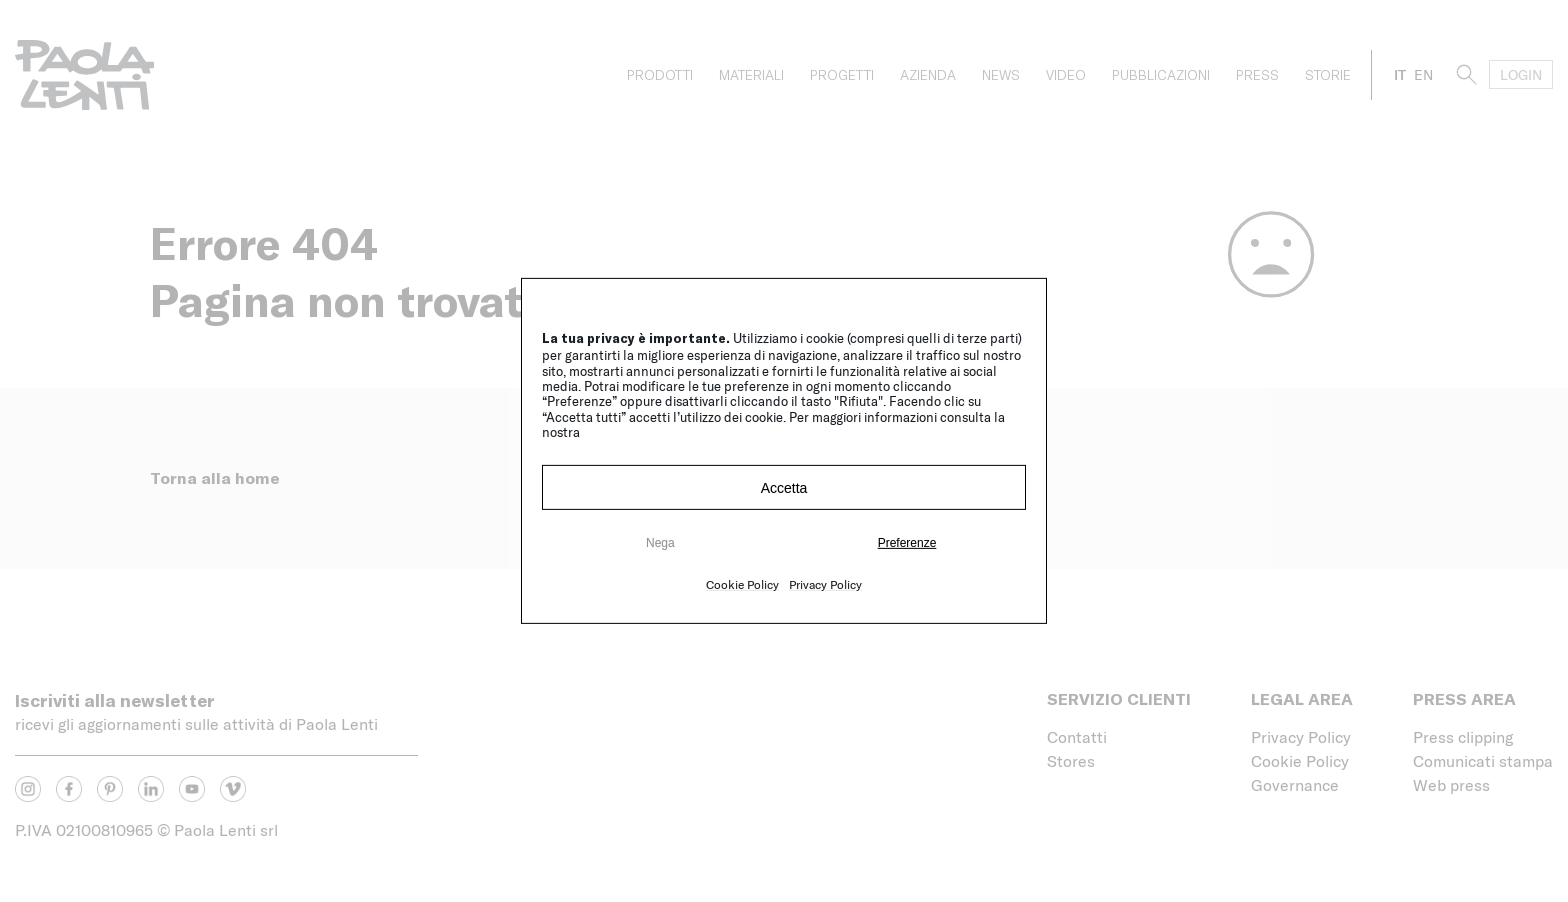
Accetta (784, 488)
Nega (660, 543)
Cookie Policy (742, 584)
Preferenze (907, 543)
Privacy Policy (825, 584)
